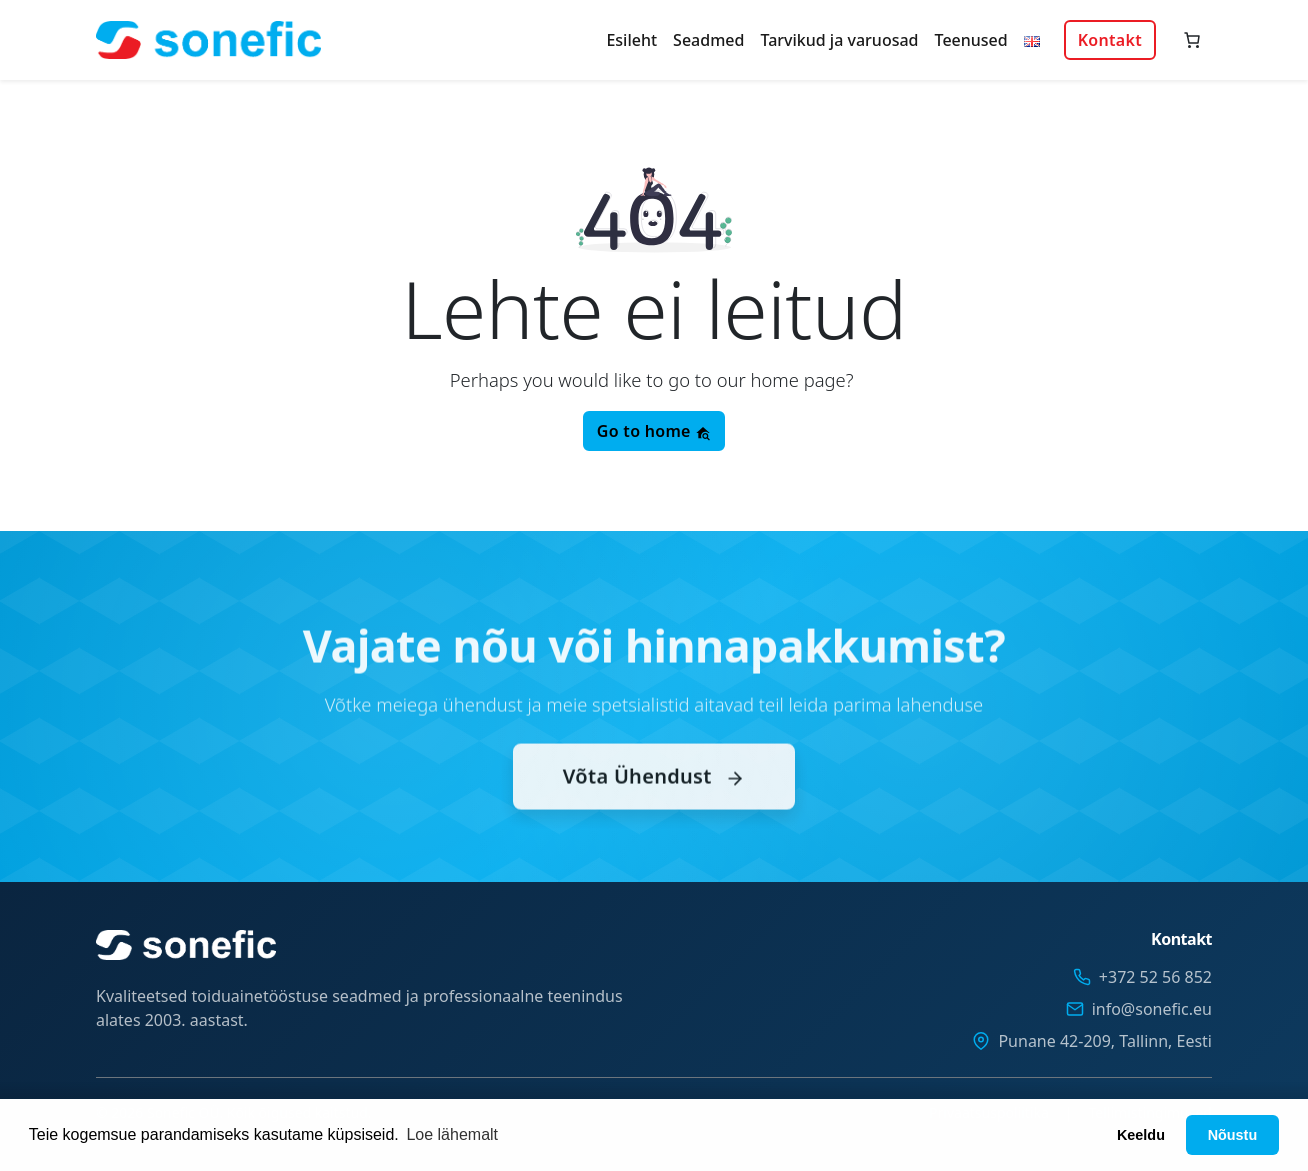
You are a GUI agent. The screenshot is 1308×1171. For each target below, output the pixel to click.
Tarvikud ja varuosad (839, 40)
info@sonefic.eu (1152, 1009)
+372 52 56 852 (1155, 977)
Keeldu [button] (1141, 1135)
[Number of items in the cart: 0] (1192, 40)
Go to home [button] (654, 431)
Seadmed (708, 40)
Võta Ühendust (654, 798)
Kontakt (1110, 40)
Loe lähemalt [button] (452, 1134)
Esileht (631, 40)
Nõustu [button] (1233, 1135)
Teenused (971, 40)
